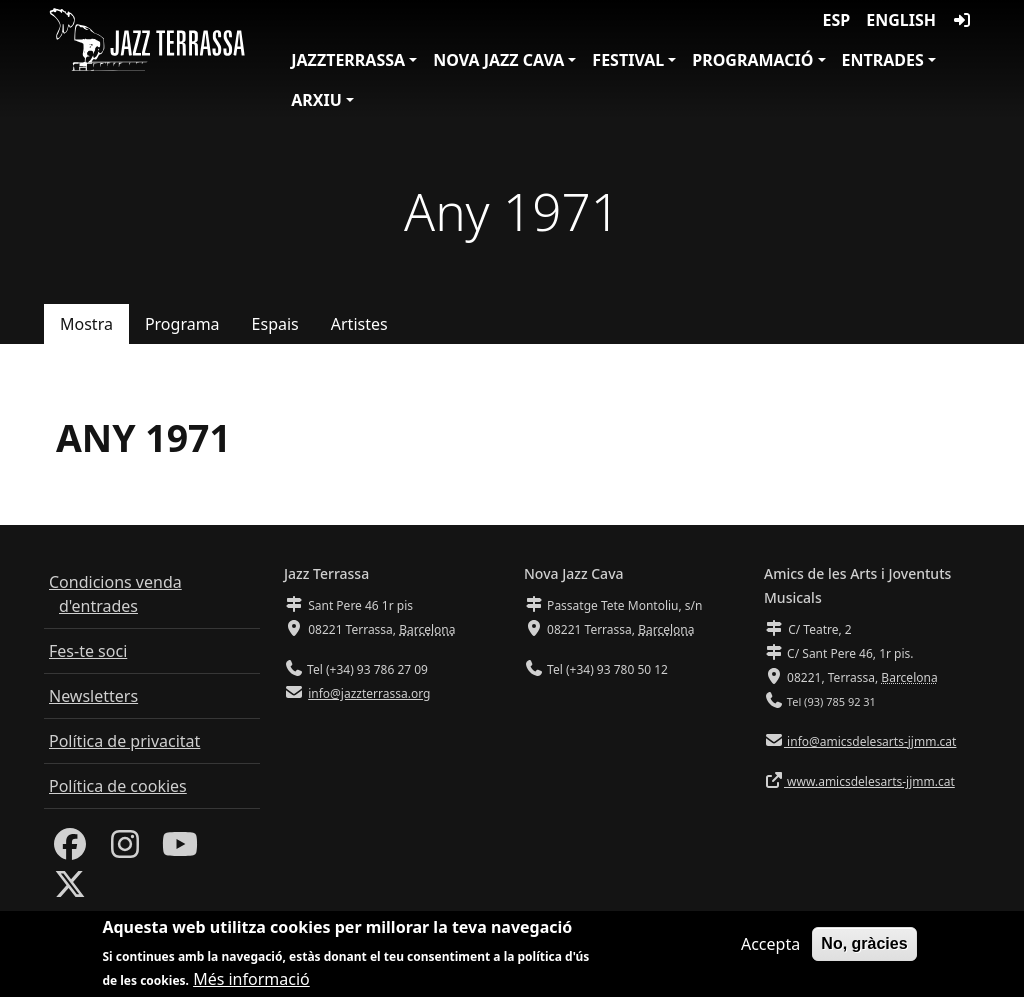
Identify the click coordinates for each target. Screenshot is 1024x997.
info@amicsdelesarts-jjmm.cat (870, 741)
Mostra (86, 324)
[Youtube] (180, 850)
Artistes (359, 324)
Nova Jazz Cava (498, 60)
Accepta (770, 946)
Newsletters (93, 696)
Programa (182, 324)
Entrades (883, 60)
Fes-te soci (88, 651)
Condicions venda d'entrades (115, 594)
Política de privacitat (124, 741)
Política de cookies (118, 786)
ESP (837, 20)
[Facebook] (70, 850)
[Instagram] (125, 850)
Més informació (251, 981)
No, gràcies (864, 945)
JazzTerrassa (348, 60)
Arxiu (316, 100)
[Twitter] (70, 890)
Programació (752, 60)
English (901, 20)
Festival (628, 60)
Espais (275, 324)
